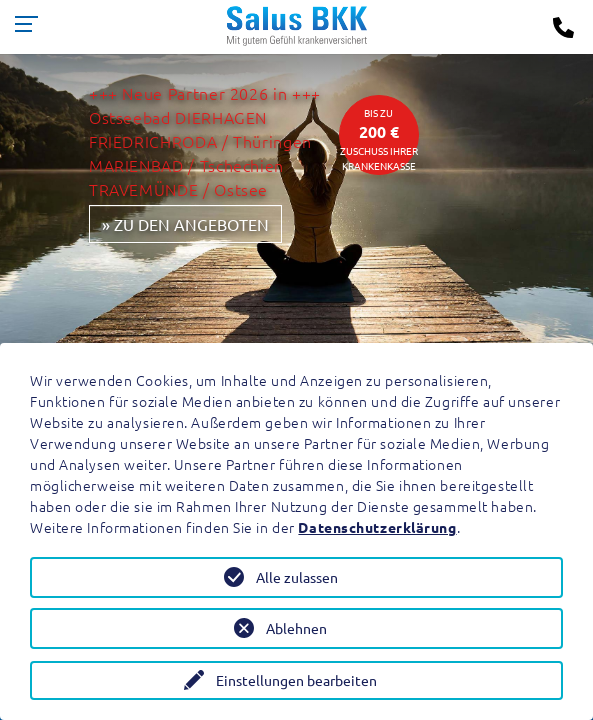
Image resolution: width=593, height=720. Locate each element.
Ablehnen (296, 628)
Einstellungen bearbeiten (296, 680)
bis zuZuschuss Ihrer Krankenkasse (379, 139)
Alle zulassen (297, 577)
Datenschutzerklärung (377, 527)
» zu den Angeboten (185, 224)
